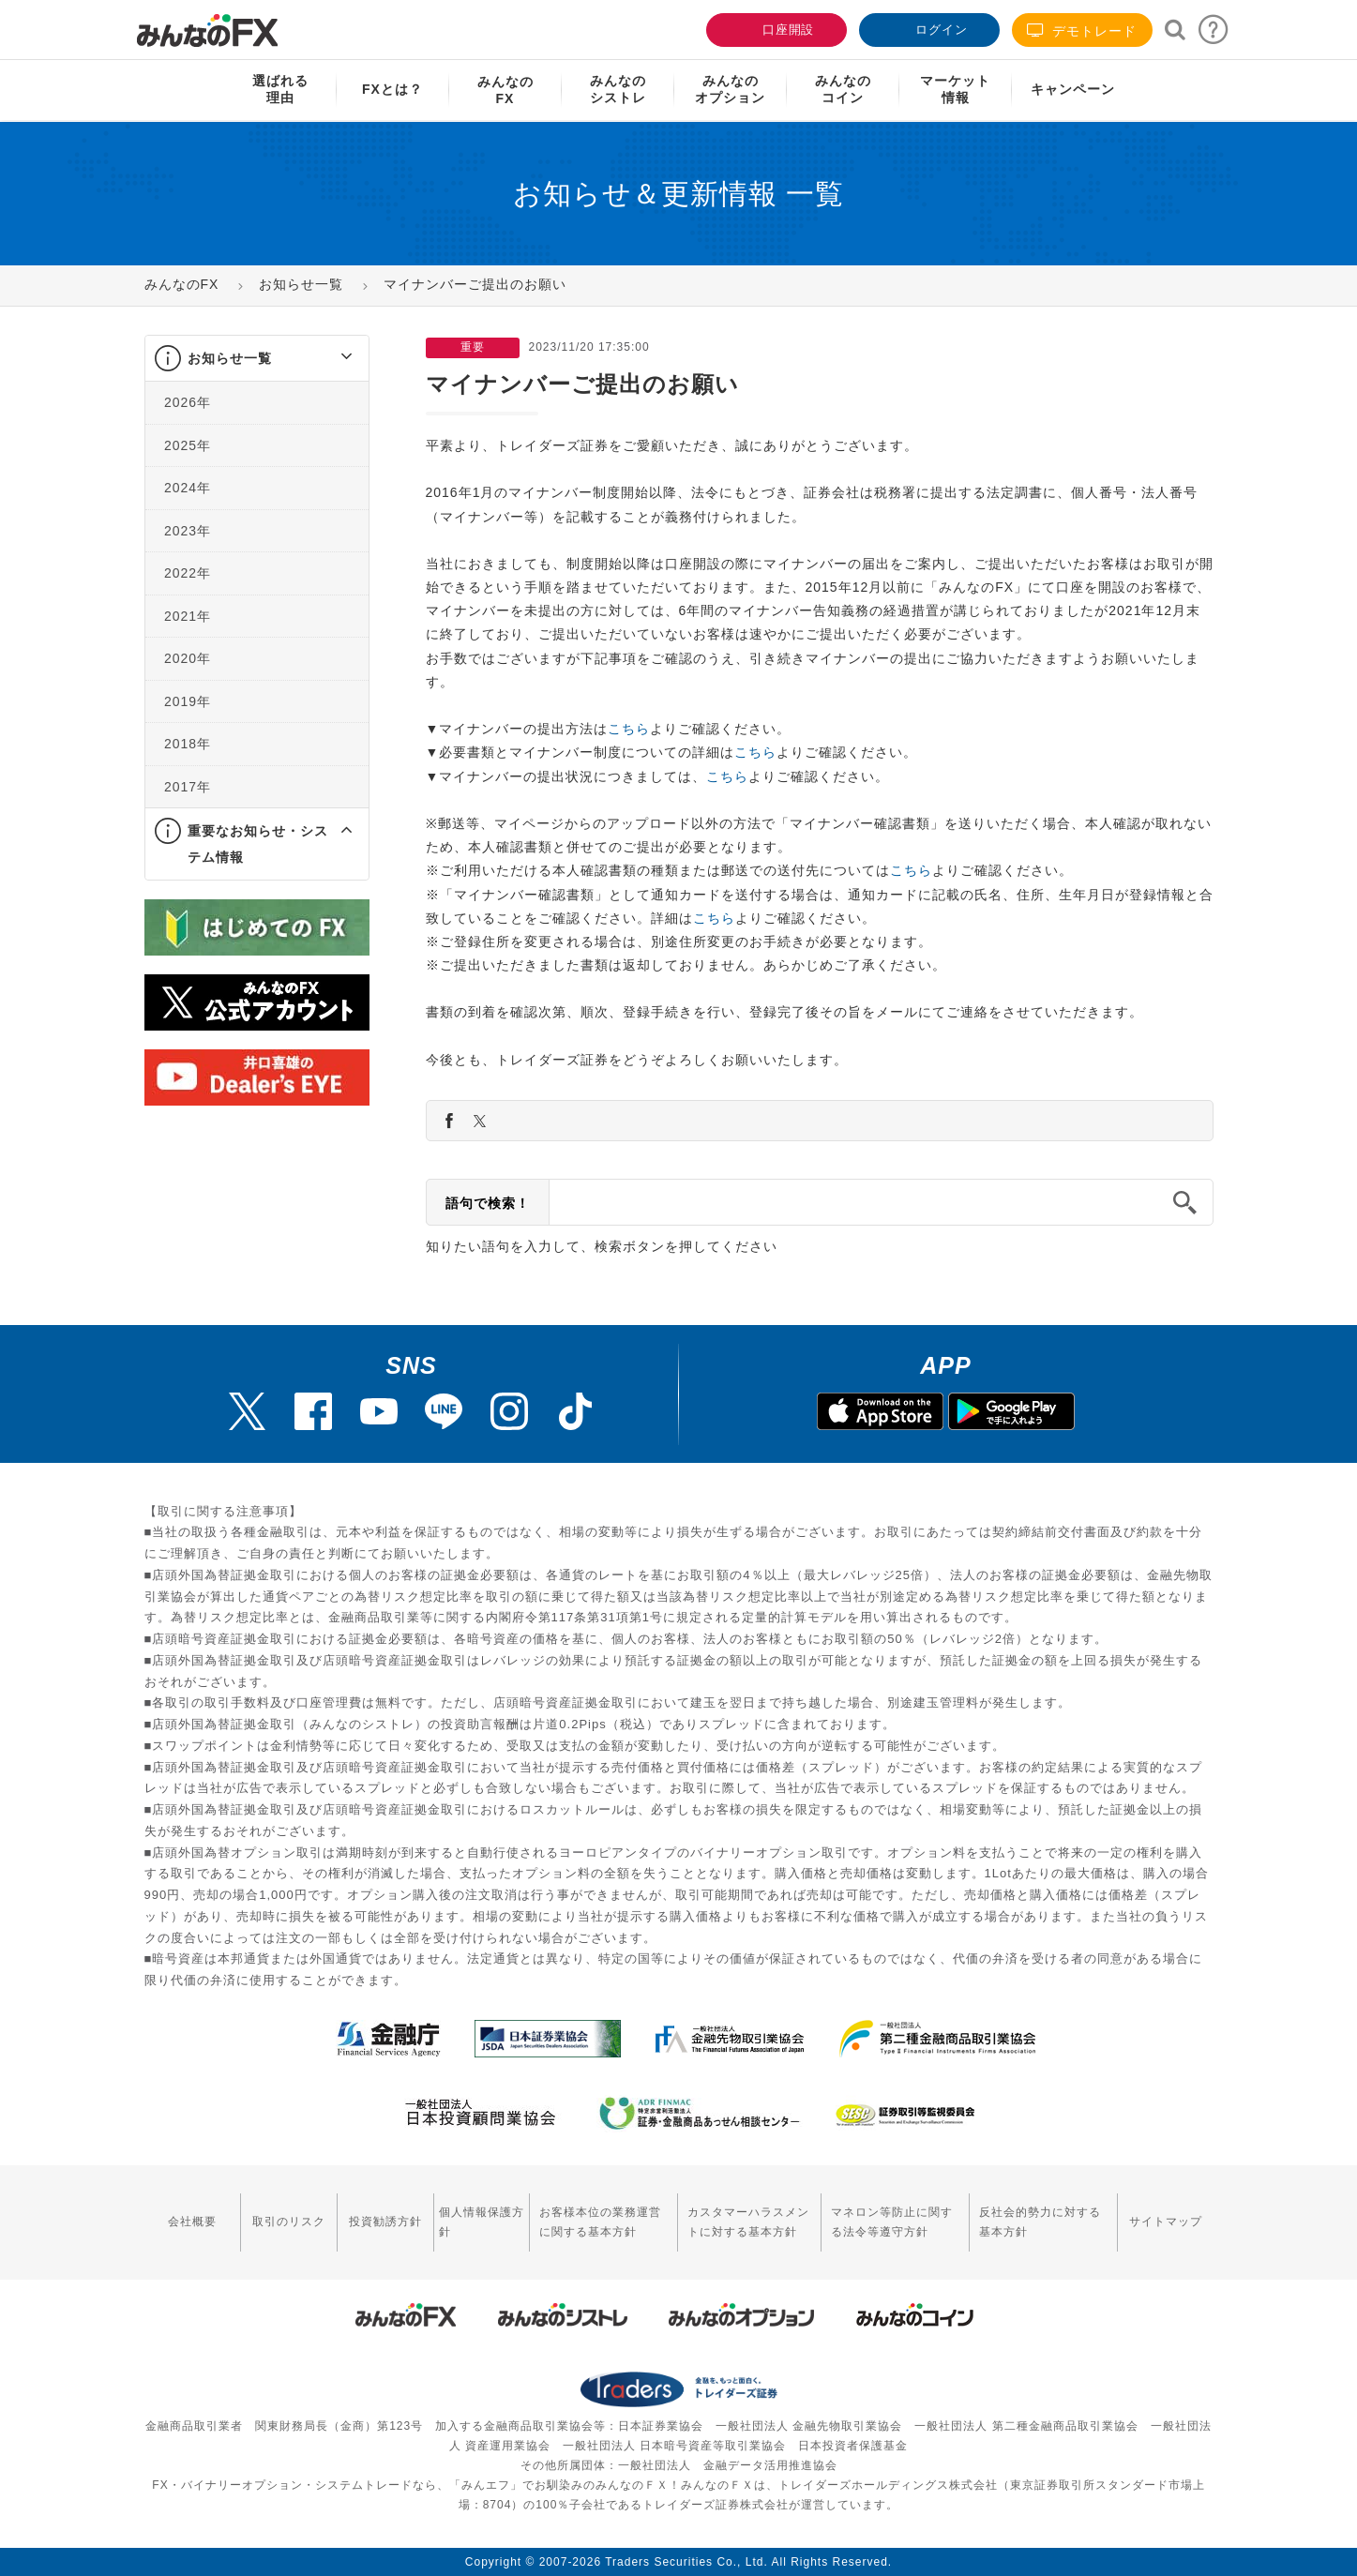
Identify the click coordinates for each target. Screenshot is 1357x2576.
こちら (629, 728)
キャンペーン (1073, 89)
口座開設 (774, 27)
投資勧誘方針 (383, 2221)
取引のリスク (287, 2221)
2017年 (187, 786)
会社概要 (192, 2221)
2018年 (187, 743)
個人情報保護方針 (479, 2222)
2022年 (187, 572)
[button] (329, 358)
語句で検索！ (487, 1203)
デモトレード (1082, 30)
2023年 (187, 530)
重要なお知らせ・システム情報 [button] (258, 844)
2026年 (187, 402)
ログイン (927, 27)
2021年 (187, 616)
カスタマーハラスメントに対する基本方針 (747, 2222)
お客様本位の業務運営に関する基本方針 (598, 2222)
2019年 (187, 701)
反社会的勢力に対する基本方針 (1040, 2222)
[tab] (257, 359)
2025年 (187, 445)
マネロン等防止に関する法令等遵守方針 (891, 2222)
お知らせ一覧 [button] (230, 358)
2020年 (187, 658)
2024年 (187, 487)
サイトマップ (1165, 2221)
